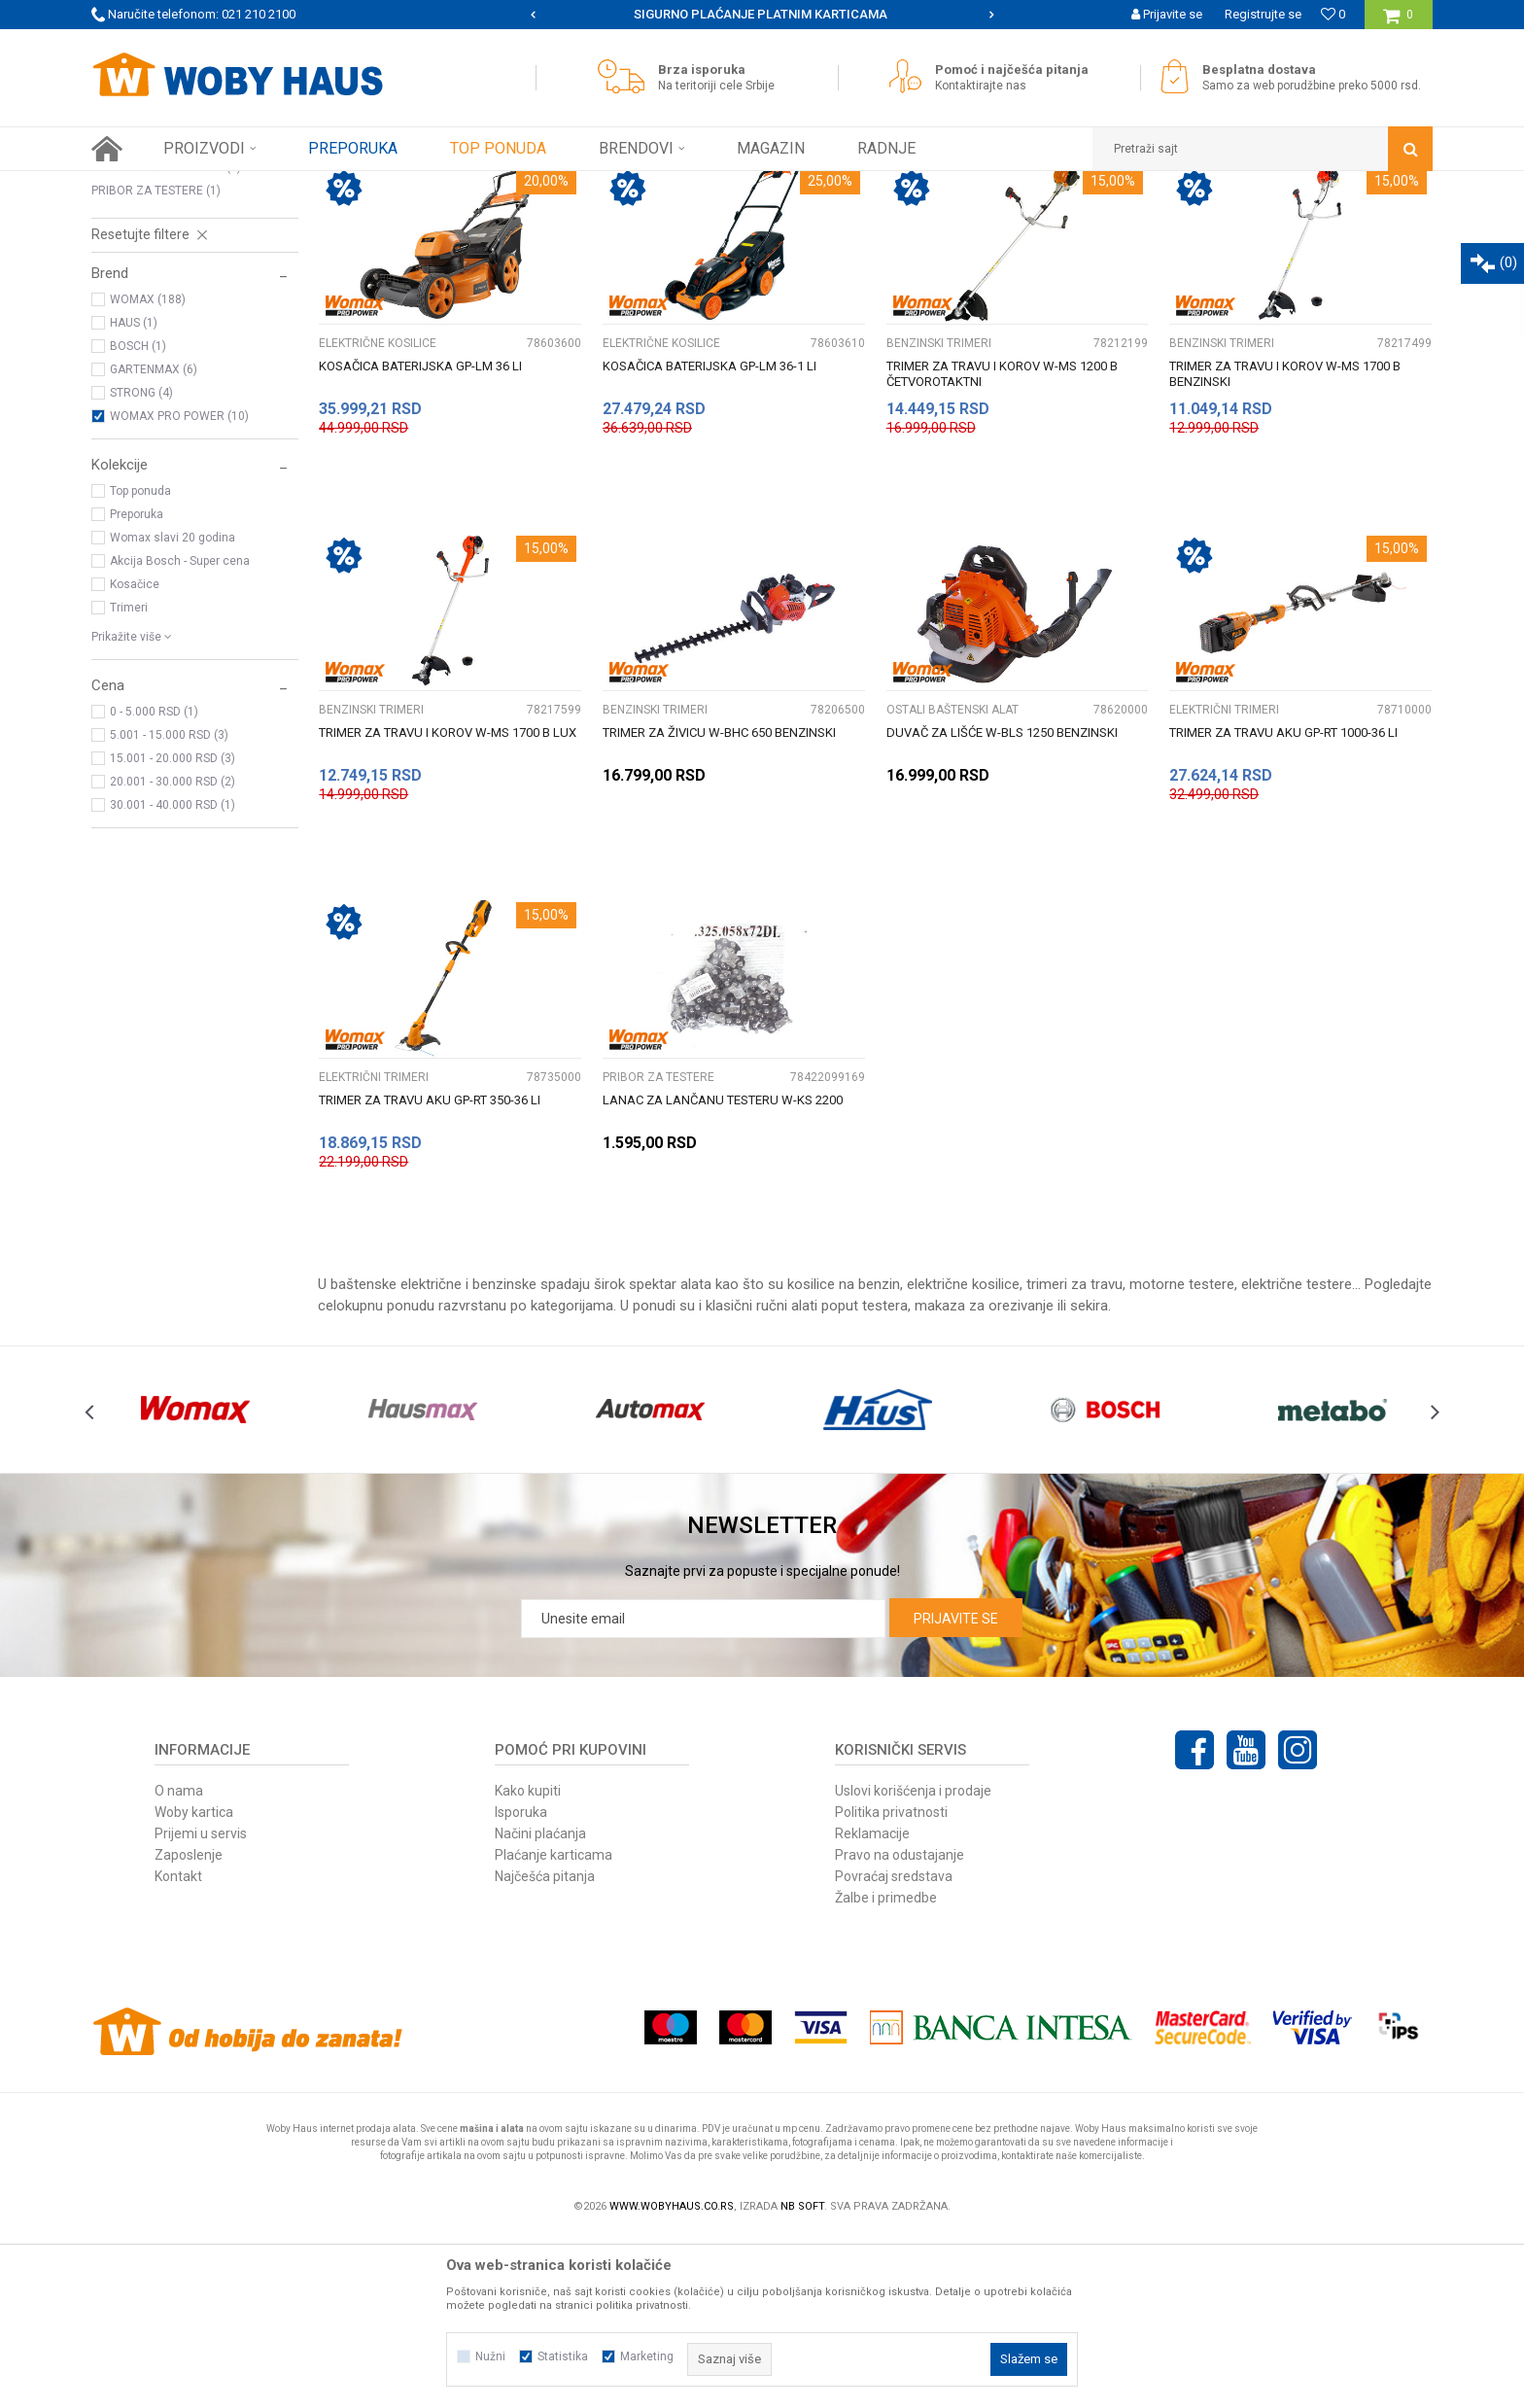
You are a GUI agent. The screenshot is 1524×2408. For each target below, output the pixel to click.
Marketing (647, 2356)
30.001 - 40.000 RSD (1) (172, 976)
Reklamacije (872, 2004)
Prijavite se (956, 1789)
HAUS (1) (133, 494)
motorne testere (1181, 1455)
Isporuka (521, 1983)
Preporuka (136, 685)
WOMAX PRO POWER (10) (179, 587)
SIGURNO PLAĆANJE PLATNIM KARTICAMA (760, 14)
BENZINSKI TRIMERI (152, 291)
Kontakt (178, 2047)
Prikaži (1229, 221)
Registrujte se (1263, 14)
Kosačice (134, 755)
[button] (1262, 148)
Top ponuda (140, 662)
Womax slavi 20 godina (172, 708)
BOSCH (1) (138, 517)
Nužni (490, 2356)
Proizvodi (229, 185)
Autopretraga (867, 221)
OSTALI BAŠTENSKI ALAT (166, 338)
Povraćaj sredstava (893, 2047)
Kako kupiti (528, 1962)
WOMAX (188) (148, 470)
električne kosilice (963, 1455)
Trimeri (129, 778)
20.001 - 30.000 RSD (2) (172, 953)
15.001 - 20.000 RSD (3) (172, 929)
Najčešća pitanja (545, 2047)
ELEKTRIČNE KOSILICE (158, 268)
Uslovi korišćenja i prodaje (913, 1962)
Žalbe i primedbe (886, 2068)
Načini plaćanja (540, 2004)
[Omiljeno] (1333, 14)
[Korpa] (1398, 22)
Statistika (562, 2356)
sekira (1089, 1476)
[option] (762, 14)
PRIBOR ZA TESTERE (156, 361)
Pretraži (750, 254)
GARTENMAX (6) (153, 540)
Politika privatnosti (891, 1983)
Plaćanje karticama (553, 2026)
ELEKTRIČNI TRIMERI (155, 315)
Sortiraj (950, 221)
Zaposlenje (189, 2026)
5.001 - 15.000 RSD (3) (169, 906)
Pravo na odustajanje (899, 2026)
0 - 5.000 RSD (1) (154, 883)
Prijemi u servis (201, 2004)
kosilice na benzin (843, 1455)
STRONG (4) (141, 564)
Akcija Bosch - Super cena (180, 732)
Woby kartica (194, 1983)
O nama (179, 1962)
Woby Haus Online (140, 185)
